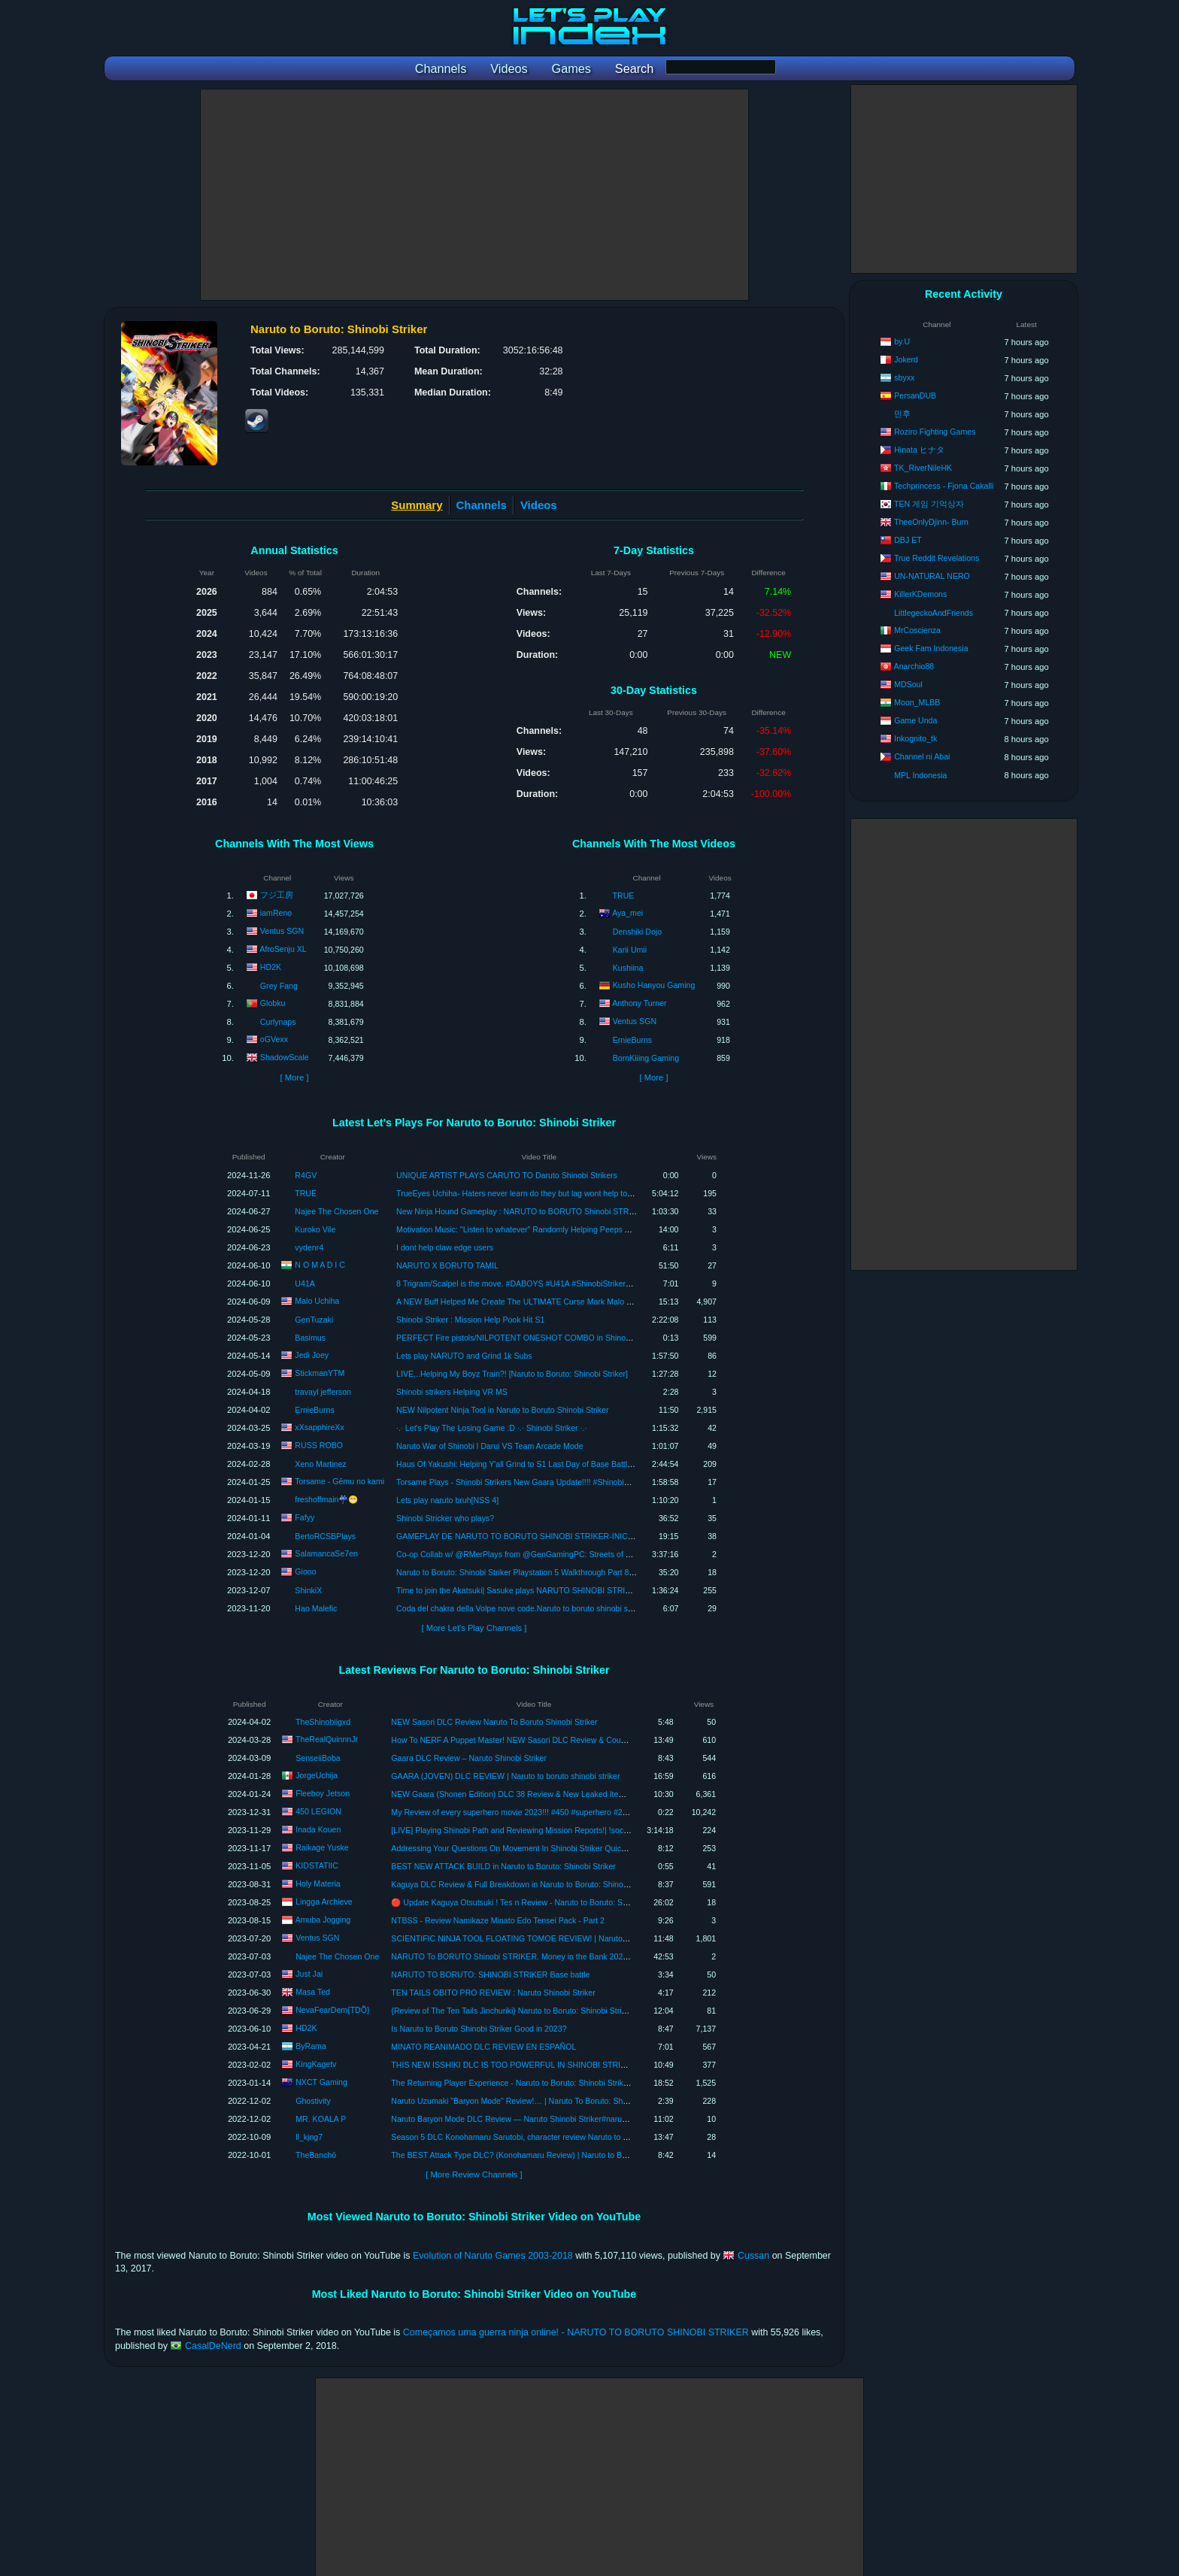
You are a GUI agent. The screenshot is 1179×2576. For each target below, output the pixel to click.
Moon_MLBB (917, 702)
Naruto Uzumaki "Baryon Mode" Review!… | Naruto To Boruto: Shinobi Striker (528, 2100)
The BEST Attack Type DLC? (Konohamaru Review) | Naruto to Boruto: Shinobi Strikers (545, 2154)
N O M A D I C (320, 1263)
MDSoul (908, 684)
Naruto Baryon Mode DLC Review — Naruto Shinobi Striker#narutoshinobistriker (533, 2118)
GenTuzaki (314, 1319)
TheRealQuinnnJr (327, 1739)
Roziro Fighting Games (934, 431)
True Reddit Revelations (936, 557)
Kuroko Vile (315, 1229)
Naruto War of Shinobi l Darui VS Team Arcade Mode (489, 1445)
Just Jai (309, 1973)
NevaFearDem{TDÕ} (332, 2009)
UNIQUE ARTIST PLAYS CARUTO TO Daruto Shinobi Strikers (506, 1175)
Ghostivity (313, 2100)
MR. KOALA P (321, 2118)
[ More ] (294, 1077)
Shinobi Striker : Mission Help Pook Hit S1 (470, 1319)
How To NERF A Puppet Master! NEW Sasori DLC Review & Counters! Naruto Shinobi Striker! (557, 1739)
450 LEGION (318, 1811)
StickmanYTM (319, 1372)
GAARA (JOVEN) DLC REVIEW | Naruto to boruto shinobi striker (505, 1775)
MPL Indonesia (920, 775)
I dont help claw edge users (444, 1247)
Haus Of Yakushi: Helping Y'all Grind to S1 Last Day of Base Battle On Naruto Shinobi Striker (560, 1463)
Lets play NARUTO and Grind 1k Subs (464, 1355)
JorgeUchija (317, 1775)
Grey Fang (279, 985)
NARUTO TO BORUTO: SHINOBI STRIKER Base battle (490, 1974)
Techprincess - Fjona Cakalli (943, 485)
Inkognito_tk (915, 738)
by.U (902, 341)
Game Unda (915, 720)
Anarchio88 (914, 666)
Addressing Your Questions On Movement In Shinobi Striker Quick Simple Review (535, 1848)
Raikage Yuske (322, 1847)
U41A (305, 1283)
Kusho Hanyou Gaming (654, 984)
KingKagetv (316, 2063)
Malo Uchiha (317, 1300)
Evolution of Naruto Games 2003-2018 (493, 2255)
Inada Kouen (318, 1829)
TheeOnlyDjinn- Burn (931, 521)
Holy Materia (318, 1883)
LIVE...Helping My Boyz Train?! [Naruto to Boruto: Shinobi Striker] (512, 1373)
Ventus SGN (282, 930)
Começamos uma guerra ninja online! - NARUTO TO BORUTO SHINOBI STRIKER (576, 2332)
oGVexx (274, 1039)
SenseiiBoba (318, 1757)
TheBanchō (316, 2154)
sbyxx (904, 377)
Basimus (310, 1337)
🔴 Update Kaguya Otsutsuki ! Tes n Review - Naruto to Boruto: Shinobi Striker (530, 1902)
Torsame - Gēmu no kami (339, 1480)
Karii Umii (630, 949)
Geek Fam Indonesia (931, 648)
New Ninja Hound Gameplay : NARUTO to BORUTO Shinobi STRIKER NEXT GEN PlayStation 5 (567, 1211)
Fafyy (304, 1516)
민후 (902, 413)
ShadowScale (284, 1057)
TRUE (624, 895)
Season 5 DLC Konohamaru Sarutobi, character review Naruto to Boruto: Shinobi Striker (546, 2136)
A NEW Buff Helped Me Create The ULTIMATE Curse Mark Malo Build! (521, 1301)
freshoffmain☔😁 (326, 1499)
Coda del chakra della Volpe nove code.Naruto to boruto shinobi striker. (521, 1608)
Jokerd (906, 359)
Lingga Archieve (324, 1901)
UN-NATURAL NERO (932, 575)
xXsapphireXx (319, 1426)
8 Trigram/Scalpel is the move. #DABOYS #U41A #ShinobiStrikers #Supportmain (538, 1283)
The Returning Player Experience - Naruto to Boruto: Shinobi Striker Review (525, 2082)
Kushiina (628, 967)
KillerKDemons (920, 594)
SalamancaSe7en (326, 1552)
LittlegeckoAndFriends (933, 612)
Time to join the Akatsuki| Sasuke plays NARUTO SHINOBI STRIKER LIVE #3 (534, 1590)
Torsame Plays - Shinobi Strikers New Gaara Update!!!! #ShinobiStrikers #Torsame (542, 1482)
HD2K (270, 966)
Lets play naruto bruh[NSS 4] (447, 1500)
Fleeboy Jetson (323, 1793)
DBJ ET (908, 539)
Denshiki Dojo (637, 931)
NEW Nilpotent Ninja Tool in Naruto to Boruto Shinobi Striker (502, 1409)
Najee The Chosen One (336, 1211)
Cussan (753, 2255)
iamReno (276, 912)
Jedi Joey (312, 1354)
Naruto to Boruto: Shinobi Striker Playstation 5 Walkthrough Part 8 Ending (526, 1572)
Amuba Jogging (323, 1919)
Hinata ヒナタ (919, 449)
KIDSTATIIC (317, 1865)
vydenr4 (309, 1247)
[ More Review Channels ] (474, 2174)
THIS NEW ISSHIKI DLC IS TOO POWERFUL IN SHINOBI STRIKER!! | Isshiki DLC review (552, 2064)
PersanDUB (915, 395)
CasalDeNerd (213, 2346)
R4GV (306, 1175)
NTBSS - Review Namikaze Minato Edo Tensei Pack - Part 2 (498, 1920)
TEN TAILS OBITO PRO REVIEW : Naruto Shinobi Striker (493, 1992)
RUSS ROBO (319, 1444)
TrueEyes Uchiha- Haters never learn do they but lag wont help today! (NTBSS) (536, 1193)
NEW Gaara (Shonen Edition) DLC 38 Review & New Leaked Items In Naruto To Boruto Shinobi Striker (572, 1794)
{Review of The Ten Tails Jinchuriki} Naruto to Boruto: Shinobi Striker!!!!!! (518, 2010)
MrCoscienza (917, 630)
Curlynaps (278, 1021)
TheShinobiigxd (323, 1721)
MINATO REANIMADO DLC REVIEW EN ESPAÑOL (483, 2046)
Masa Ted (313, 1991)
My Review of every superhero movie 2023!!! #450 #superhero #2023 (513, 1812)
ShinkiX (308, 1590)
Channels (481, 505)
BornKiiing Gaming (646, 1057)
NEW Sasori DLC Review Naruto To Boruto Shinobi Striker (494, 1721)
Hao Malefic (316, 1608)
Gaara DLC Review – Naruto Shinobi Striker (469, 1757)
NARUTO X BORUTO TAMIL (447, 1265)
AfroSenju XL (282, 948)
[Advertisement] (474, 194)
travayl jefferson (323, 1391)
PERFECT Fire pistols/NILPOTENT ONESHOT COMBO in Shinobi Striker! (527, 1337)
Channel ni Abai (922, 756)
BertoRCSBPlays (325, 1536)
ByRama (311, 2045)
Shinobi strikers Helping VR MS (452, 1391)
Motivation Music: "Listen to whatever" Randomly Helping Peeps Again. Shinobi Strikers (550, 1229)
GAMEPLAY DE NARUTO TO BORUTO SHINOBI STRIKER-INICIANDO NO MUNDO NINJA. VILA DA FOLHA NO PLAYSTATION (626, 1536)
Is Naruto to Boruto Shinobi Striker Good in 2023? (478, 2028)
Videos (538, 505)
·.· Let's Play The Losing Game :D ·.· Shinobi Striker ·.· (491, 1427)
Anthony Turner (639, 1003)
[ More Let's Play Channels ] (474, 1627)
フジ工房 (276, 894)
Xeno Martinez (320, 1463)
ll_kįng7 (309, 2136)
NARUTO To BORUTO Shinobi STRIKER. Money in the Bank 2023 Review (523, 1956)
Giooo (305, 1570)
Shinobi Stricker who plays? (445, 1518)
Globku (273, 1003)
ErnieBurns (632, 1039)
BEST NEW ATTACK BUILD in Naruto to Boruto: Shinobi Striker (503, 1866)
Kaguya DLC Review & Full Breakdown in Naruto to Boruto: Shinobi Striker (522, 1884)
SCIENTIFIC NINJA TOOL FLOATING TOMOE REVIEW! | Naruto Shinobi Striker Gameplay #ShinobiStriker (581, 1938)
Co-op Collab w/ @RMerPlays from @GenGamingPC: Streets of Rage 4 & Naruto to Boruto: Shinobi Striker (585, 1554)
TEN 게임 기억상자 (929, 503)
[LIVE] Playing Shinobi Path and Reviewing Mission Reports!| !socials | (515, 1830)
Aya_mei (627, 912)
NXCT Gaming (321, 2082)
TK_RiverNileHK (923, 467)
